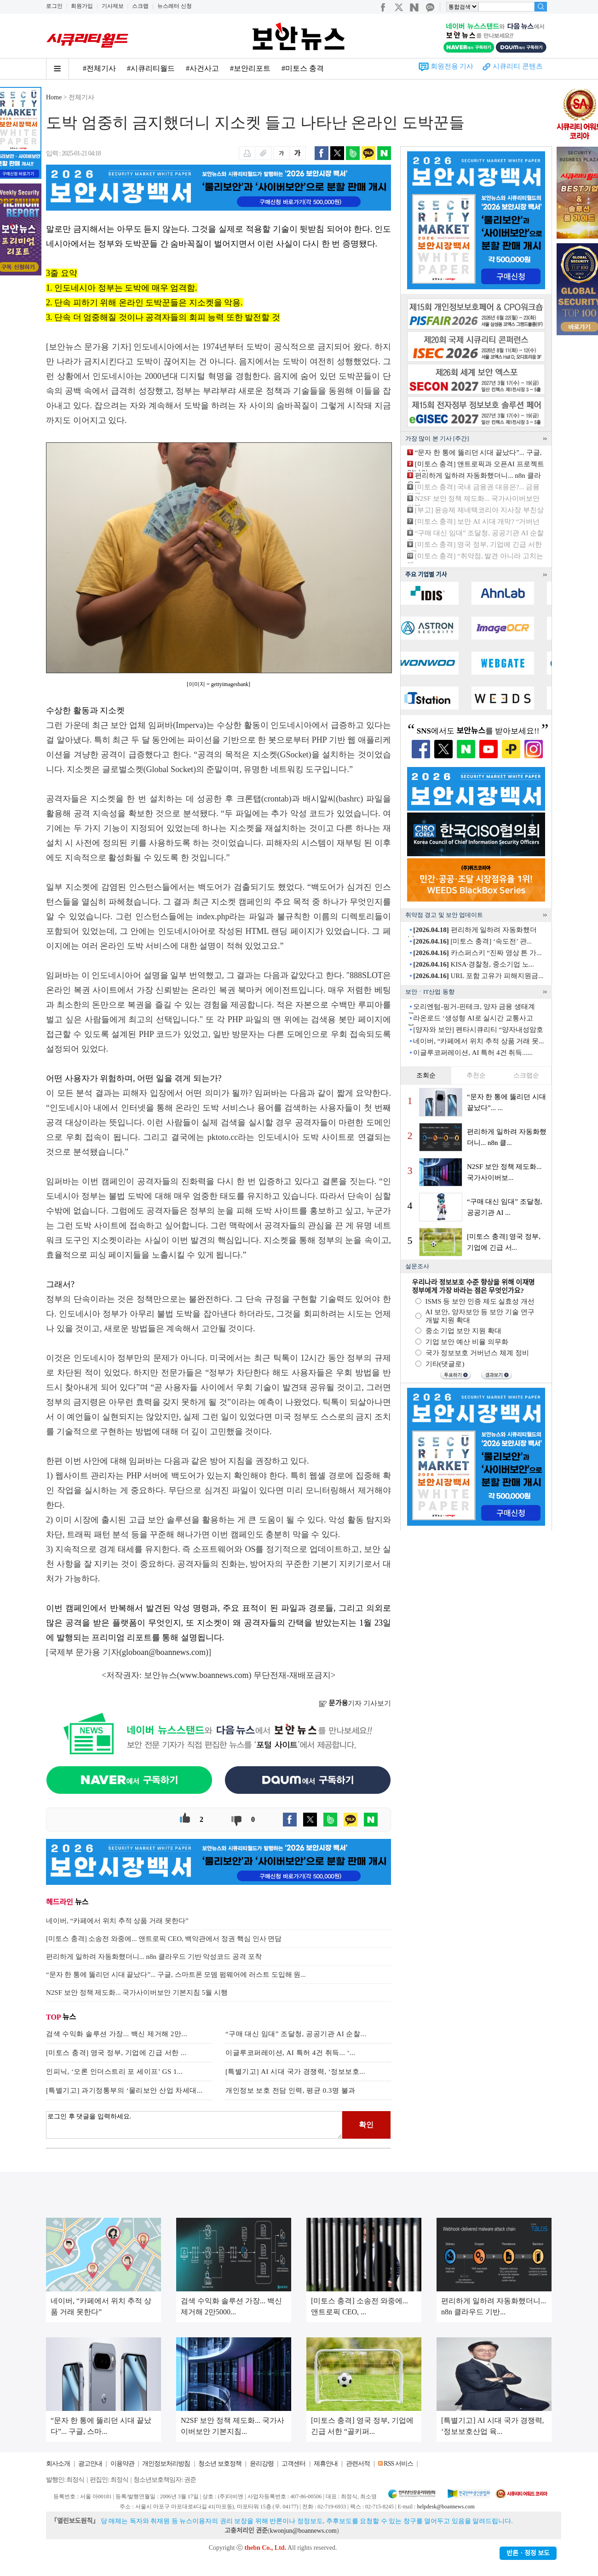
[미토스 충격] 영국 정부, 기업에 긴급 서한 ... (116, 2052)
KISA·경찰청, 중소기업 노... (473, 964)
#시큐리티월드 (151, 68)
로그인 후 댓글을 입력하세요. (194, 2125)
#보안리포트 (250, 68)
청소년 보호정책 (220, 2463)
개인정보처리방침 (166, 2463)
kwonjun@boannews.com (303, 2530)
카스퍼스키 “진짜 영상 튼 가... (477, 952)
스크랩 (140, 6)
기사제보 (113, 6)
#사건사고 (202, 68)
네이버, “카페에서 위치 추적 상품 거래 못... (478, 1041)
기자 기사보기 (355, 1703)
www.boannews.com (214, 1675)
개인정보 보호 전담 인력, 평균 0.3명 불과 (290, 2090)
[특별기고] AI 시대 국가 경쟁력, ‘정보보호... (295, 2071)
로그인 (54, 6)
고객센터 (293, 2463)
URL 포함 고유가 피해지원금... (478, 975)
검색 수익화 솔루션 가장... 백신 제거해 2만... (116, 2034)
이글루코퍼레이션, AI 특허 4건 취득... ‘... (290, 2052)
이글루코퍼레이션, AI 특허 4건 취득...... (473, 1052)
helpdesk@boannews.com (445, 2506)
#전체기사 (99, 68)
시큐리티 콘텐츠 (518, 66)
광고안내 (90, 2463)
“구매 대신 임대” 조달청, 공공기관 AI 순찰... (295, 2034)
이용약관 (122, 2463)
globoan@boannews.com (164, 1652)
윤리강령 (262, 2463)
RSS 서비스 (398, 2463)
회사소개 (58, 2463)
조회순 (426, 1075)
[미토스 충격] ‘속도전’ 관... (472, 941)
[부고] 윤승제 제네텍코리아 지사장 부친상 (479, 510)
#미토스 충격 (303, 68)
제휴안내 (326, 2463)
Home (54, 97)
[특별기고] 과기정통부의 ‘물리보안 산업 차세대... (124, 2090)
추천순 (476, 1075)
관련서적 (358, 2463)
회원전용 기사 (452, 66)
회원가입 (82, 6)
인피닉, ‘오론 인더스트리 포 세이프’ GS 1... (114, 2071)
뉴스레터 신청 (174, 6)
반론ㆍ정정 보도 (528, 2553)
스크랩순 (526, 1075)
